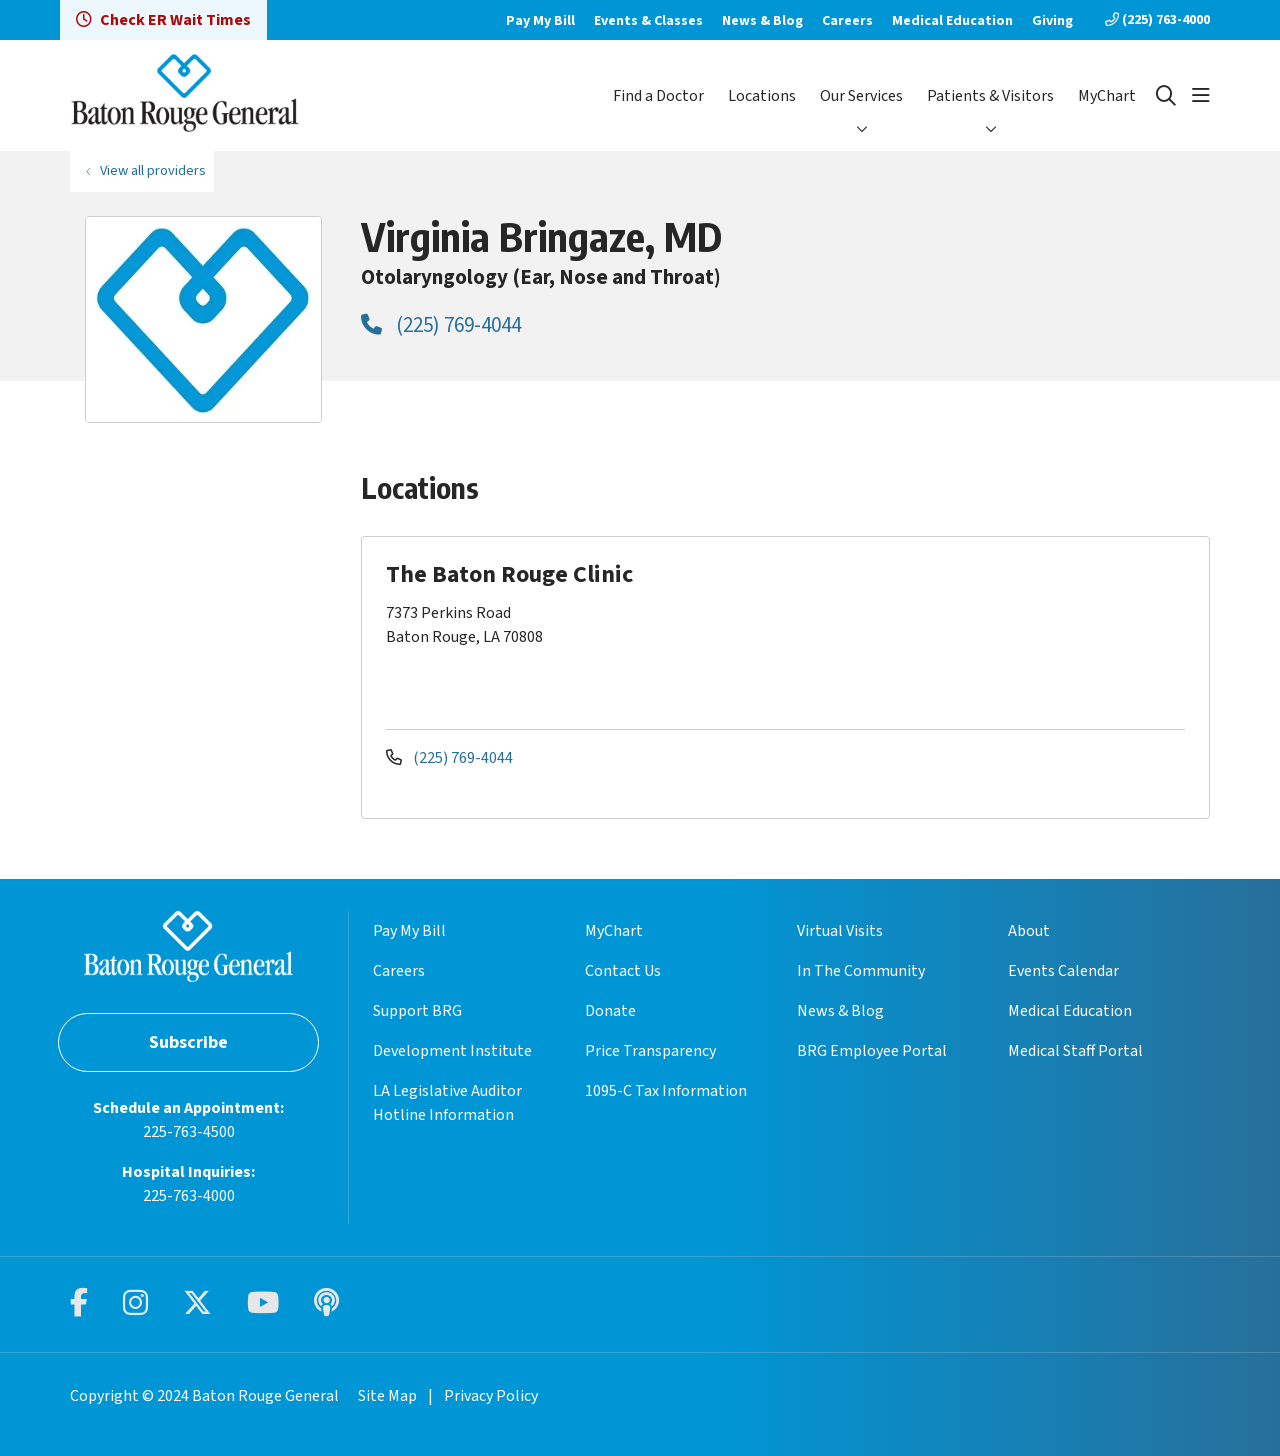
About (1029, 931)
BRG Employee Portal (872, 1051)
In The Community (861, 971)
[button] (1201, 96)
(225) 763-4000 (1157, 20)
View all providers (153, 170)
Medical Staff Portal (1075, 1051)
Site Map (387, 1396)
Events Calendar (1063, 971)
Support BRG (417, 1011)
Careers (847, 21)
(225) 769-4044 (441, 325)
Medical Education (952, 21)
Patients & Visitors (990, 96)
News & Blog (762, 21)
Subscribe (188, 1042)
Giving (1052, 21)
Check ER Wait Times (163, 20)
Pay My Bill (540, 21)
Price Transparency (650, 1051)
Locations (762, 96)
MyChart (1107, 96)
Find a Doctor (658, 96)
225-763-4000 (189, 1196)
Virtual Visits (840, 931)
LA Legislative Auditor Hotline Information (447, 1103)
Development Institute (452, 1051)
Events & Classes (648, 21)
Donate (610, 1011)
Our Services (861, 96)
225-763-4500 (189, 1132)
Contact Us (623, 971)
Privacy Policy (491, 1396)
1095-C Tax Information (666, 1091)
